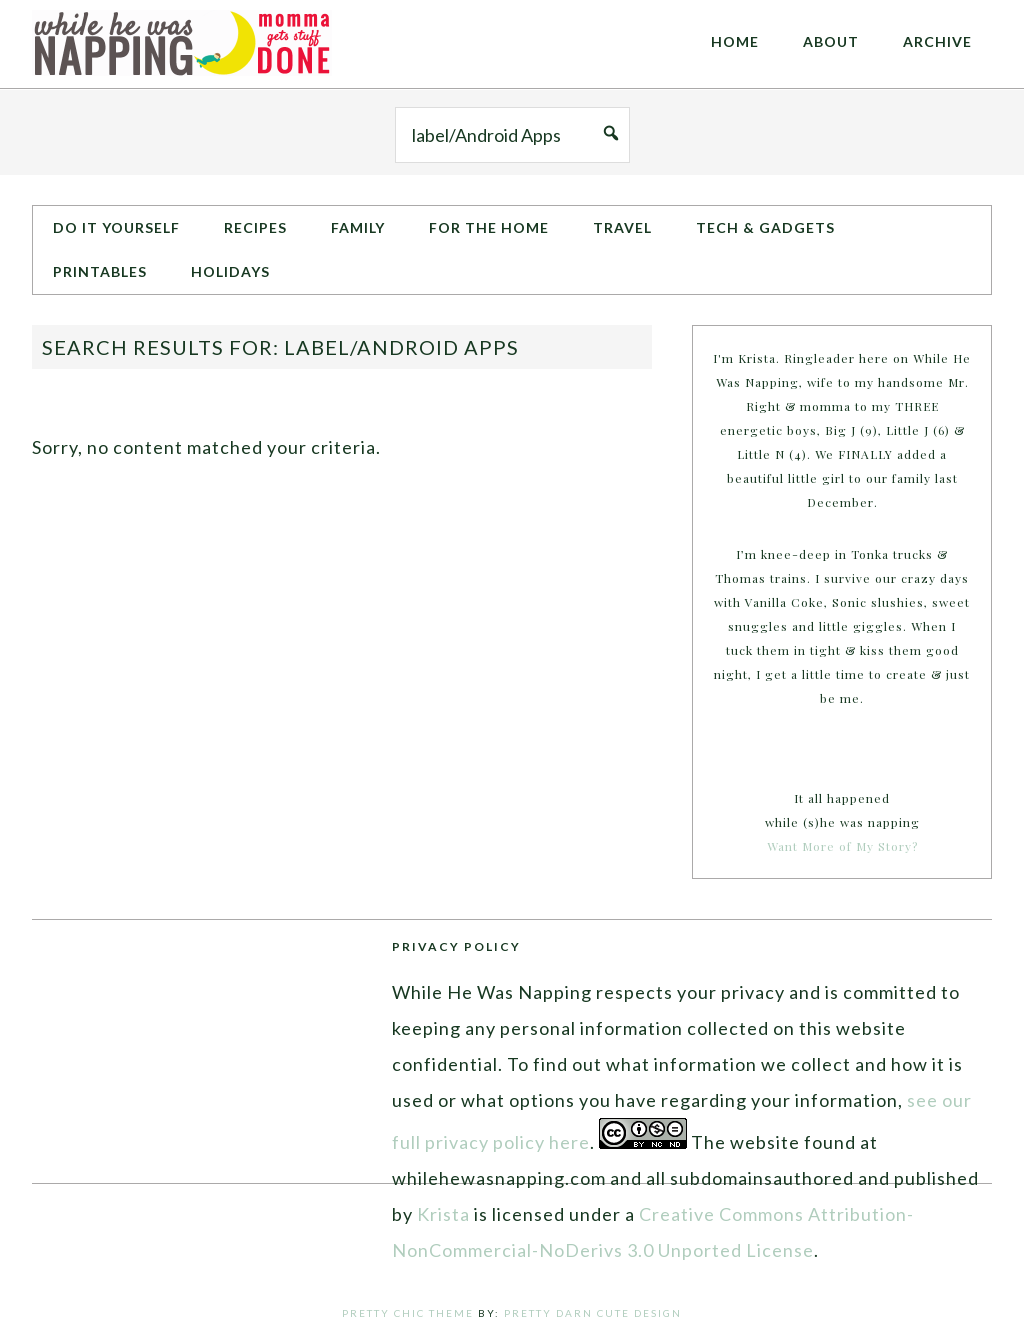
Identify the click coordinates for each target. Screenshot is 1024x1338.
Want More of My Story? (842, 846)
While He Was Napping (182, 44)
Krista (443, 1214)
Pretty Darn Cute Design (593, 1313)
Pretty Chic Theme (408, 1313)
